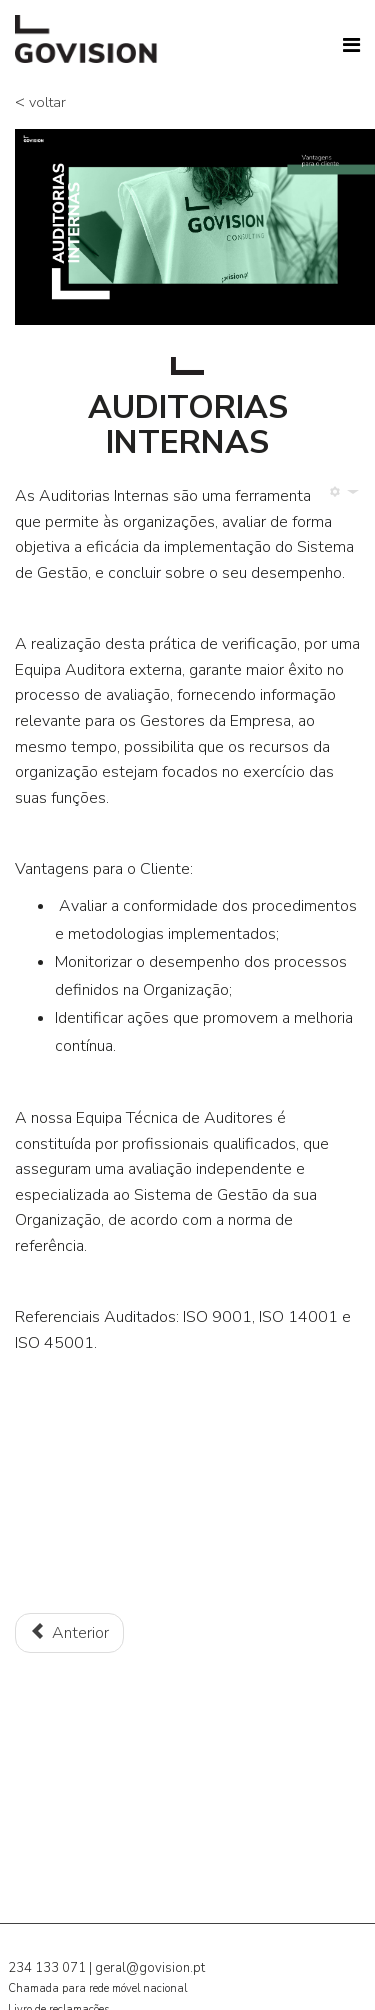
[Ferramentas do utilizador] (341, 492)
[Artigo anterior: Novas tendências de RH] (69, 1626)
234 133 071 (47, 1957)
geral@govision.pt (150, 1957)
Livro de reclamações (58, 1998)
